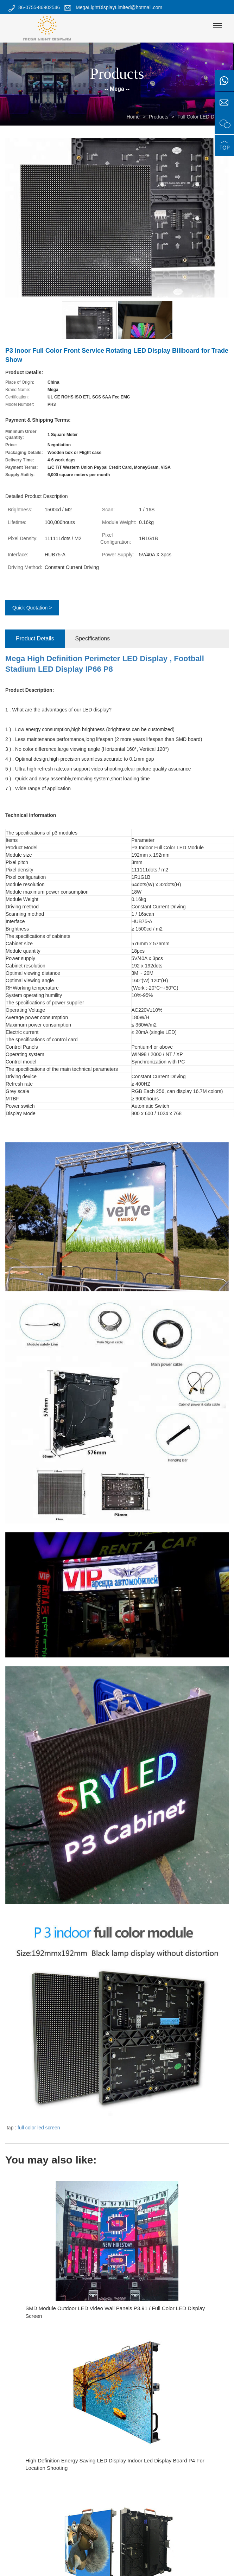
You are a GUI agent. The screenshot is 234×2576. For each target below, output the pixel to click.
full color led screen (39, 2127)
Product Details (35, 638)
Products (158, 117)
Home (133, 117)
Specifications (92, 638)
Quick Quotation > (32, 608)
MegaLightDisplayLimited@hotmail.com (119, 7)
